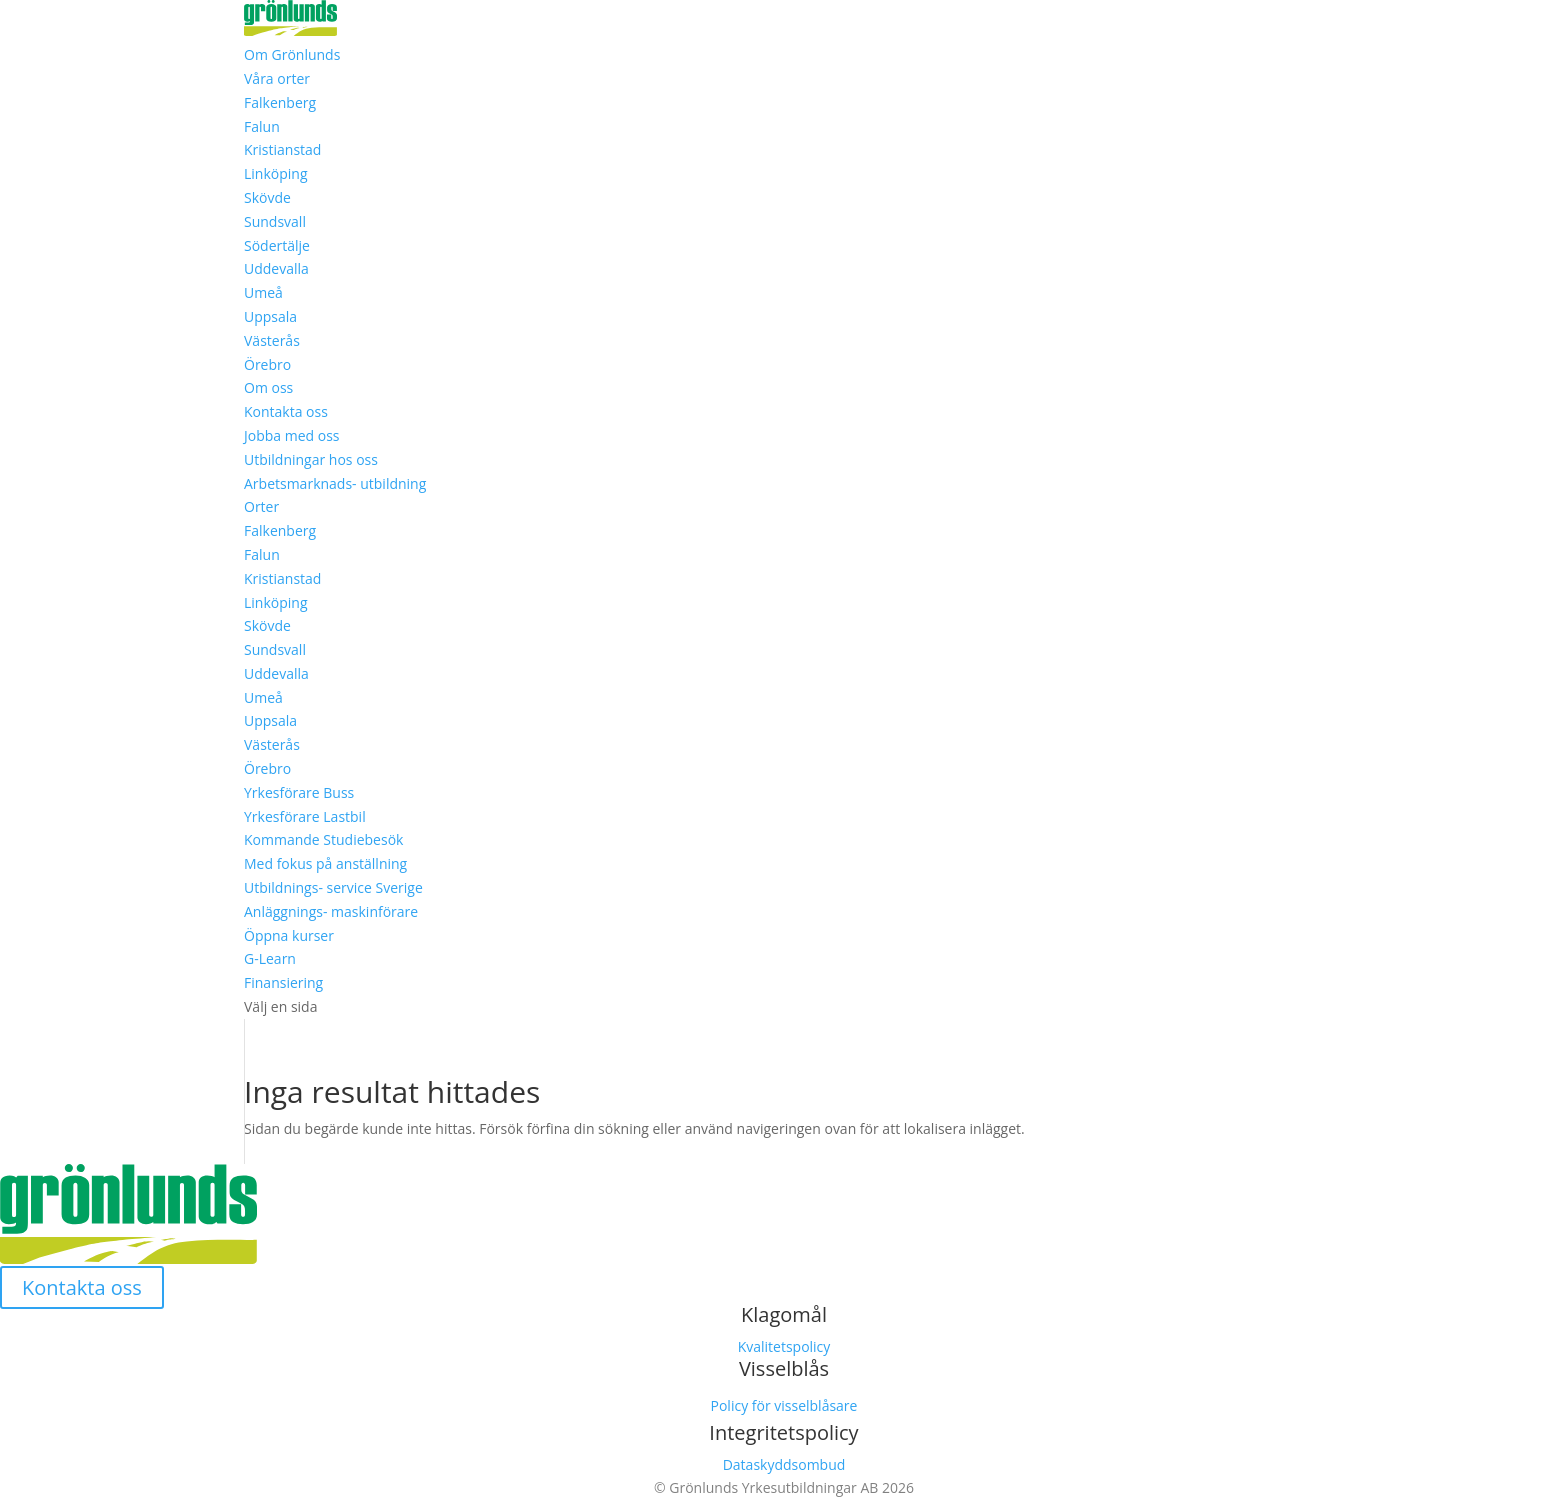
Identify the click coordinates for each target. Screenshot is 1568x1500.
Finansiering (283, 982)
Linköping (276, 173)
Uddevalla (276, 268)
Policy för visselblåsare (784, 1405)
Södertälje (277, 245)
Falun (262, 126)
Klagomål (784, 1314)
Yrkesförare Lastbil (305, 816)
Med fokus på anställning (325, 863)
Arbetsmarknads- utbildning (335, 483)
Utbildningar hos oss (311, 459)
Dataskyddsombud (784, 1464)
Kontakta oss (286, 411)
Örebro (267, 364)
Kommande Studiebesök (323, 839)
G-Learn (270, 958)
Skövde (267, 197)
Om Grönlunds (292, 54)
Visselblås (784, 1368)
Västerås (272, 340)
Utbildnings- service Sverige (333, 887)
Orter (261, 506)
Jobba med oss (292, 435)
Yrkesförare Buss (299, 792)
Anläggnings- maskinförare (331, 911)
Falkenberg (280, 102)
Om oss (268, 387)
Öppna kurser (289, 935)
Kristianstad (282, 149)
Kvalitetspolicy (784, 1346)
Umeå (263, 292)
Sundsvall (275, 221)
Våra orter (277, 78)
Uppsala (270, 316)
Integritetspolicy (783, 1432)
